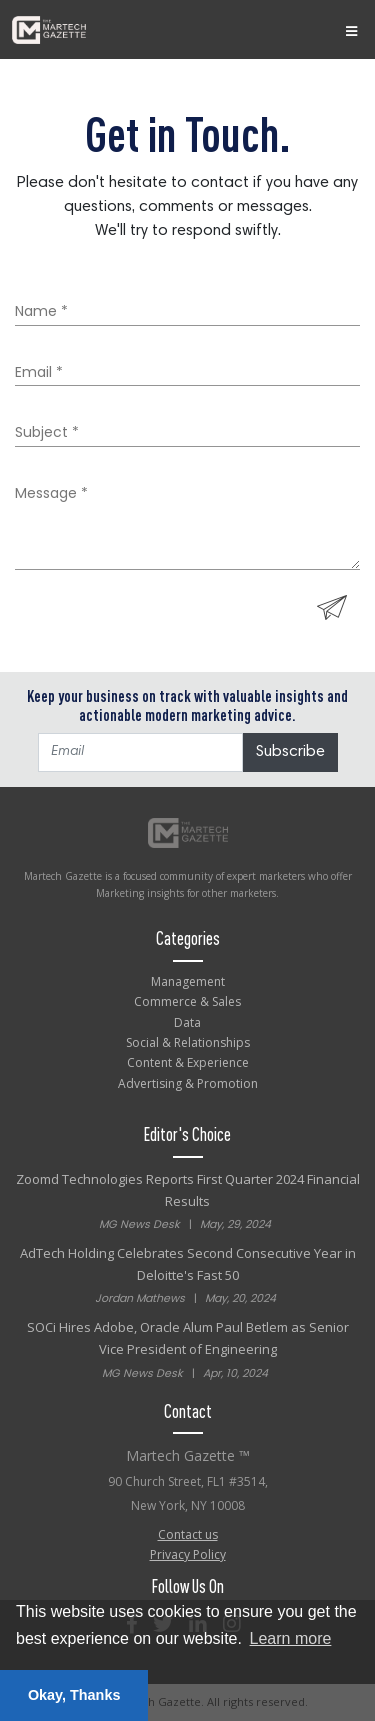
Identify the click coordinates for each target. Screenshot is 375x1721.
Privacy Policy (188, 1554)
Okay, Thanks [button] (74, 1695)
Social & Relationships (188, 1042)
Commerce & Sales (187, 1001)
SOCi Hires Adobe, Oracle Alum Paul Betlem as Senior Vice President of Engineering (187, 1350)
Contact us (188, 1534)
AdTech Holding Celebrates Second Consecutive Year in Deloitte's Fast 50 (187, 1276)
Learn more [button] (291, 1638)
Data (187, 1022)
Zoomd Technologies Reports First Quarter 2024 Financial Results (187, 1202)
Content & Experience (188, 1062)
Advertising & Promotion (188, 1083)
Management (188, 981)
